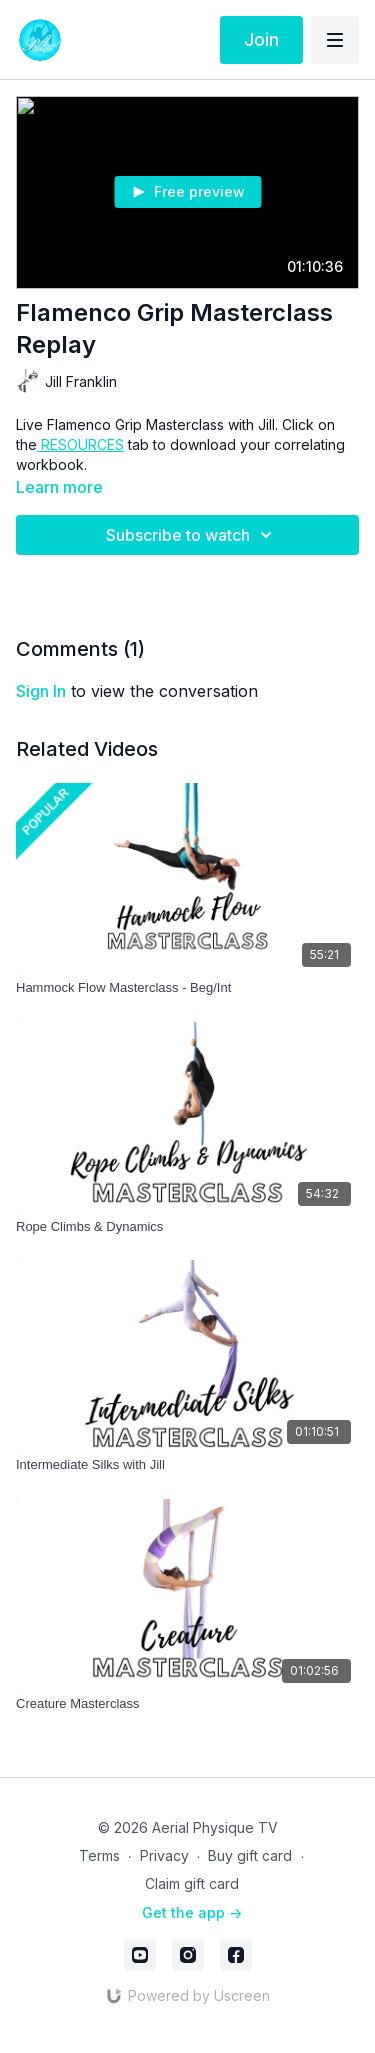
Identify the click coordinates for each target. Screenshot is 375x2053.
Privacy (164, 1855)
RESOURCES (80, 444)
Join (261, 39)
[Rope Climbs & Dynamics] (187, 1227)
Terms (99, 1855)
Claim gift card (192, 1883)
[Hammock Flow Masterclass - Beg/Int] (187, 988)
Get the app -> (192, 1912)
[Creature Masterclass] (187, 1704)
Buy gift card (250, 1855)
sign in (41, 691)
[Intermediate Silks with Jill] (187, 1465)
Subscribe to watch (192, 535)
